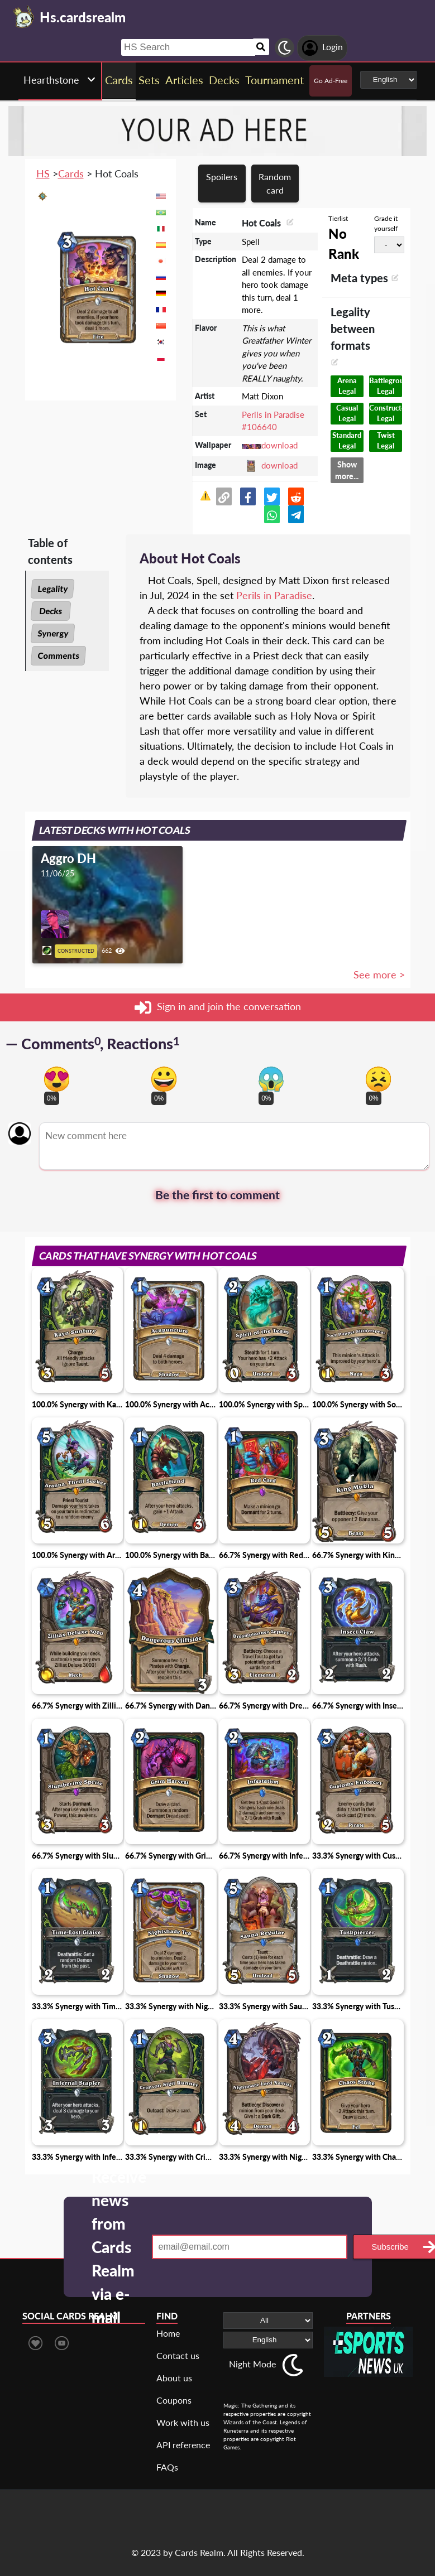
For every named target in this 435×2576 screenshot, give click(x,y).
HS (43, 173)
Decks (51, 611)
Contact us (177, 2355)
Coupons (174, 2400)
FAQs (167, 2467)
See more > (379, 974)
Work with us (182, 2422)
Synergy (53, 633)
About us (174, 2377)
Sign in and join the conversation (218, 1007)
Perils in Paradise (274, 595)
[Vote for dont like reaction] (378, 1079)
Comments (58, 655)
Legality (52, 588)
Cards (71, 173)
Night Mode (252, 2363)
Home (168, 2333)
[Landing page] (24, 17)
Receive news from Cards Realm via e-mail (119, 2247)
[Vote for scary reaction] (271, 1079)
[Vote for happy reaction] (164, 1079)
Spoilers (221, 176)
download (279, 445)
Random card (275, 183)
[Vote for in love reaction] (56, 1079)
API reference (183, 2444)
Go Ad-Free (330, 80)
